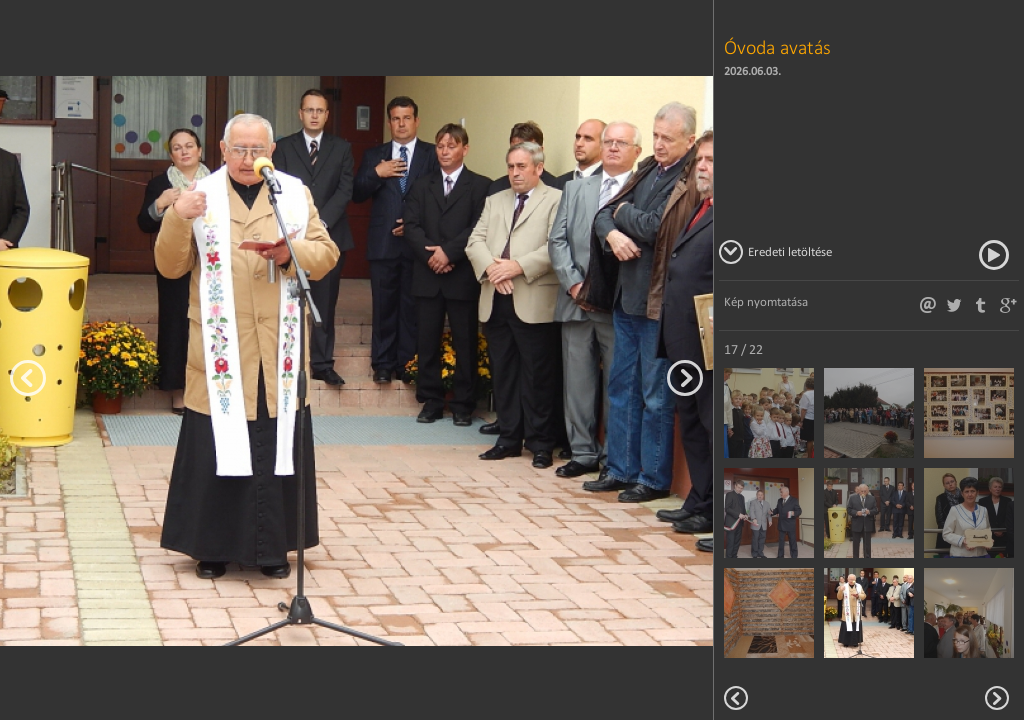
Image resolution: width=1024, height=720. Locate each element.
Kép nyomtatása (766, 301)
